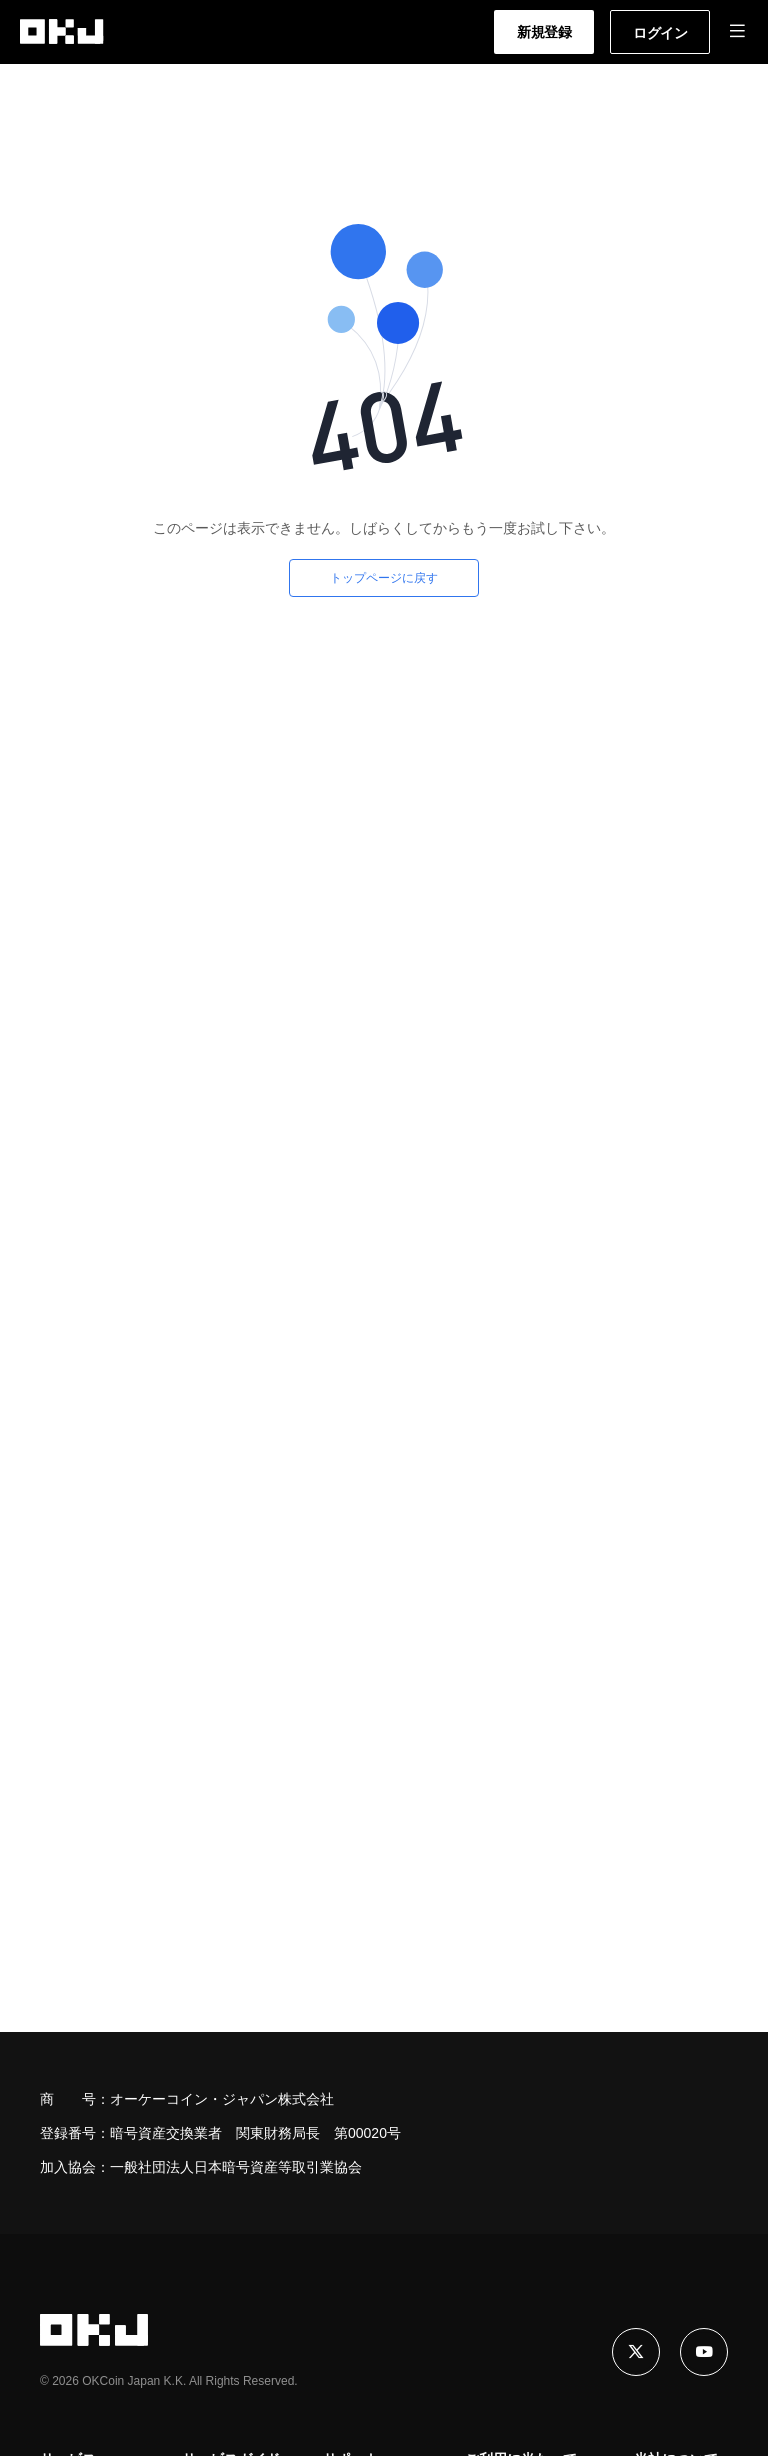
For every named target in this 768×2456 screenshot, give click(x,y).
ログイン (660, 33)
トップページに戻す (384, 578)
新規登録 (544, 32)
